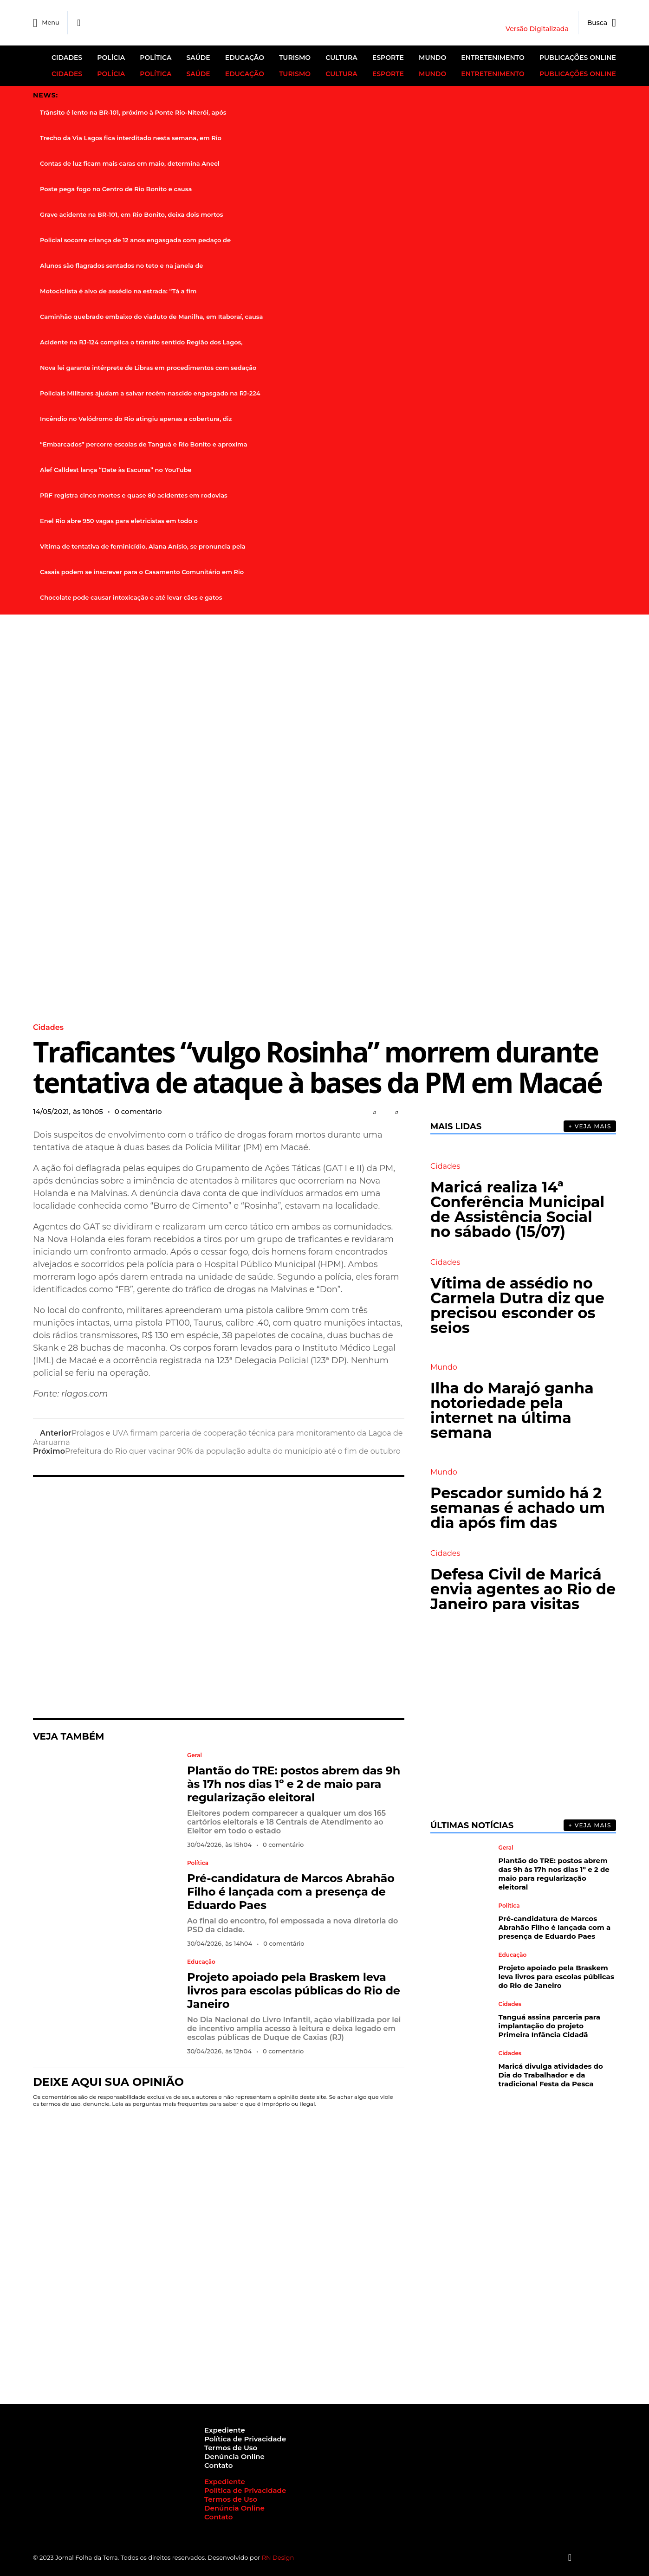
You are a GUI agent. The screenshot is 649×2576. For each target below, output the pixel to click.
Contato (218, 2464)
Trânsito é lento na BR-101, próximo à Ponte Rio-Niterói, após (133, 112)
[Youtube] (594, 2556)
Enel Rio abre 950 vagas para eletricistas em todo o (119, 520)
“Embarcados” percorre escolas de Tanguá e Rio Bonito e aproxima (143, 443)
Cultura (341, 57)
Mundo (432, 57)
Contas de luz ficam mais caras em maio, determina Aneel (130, 163)
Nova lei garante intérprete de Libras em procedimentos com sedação (148, 367)
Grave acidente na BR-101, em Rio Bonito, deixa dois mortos (131, 214)
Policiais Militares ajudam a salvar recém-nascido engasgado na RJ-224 (150, 392)
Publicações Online (577, 57)
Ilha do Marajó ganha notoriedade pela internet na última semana (512, 1410)
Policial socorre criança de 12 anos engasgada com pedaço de (135, 239)
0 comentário (138, 1111)
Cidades (67, 57)
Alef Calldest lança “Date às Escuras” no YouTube (116, 469)
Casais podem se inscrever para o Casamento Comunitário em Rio (142, 571)
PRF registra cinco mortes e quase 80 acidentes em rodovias (133, 494)
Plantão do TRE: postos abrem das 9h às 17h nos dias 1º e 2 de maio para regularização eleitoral (293, 1783)
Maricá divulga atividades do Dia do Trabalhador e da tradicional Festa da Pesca (551, 2074)
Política (155, 57)
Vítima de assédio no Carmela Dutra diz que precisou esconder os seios (517, 1305)
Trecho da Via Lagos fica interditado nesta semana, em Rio (130, 137)
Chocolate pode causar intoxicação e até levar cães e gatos (131, 597)
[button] (374, 1112)
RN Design (278, 2557)
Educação (244, 57)
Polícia (111, 57)
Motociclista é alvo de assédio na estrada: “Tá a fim (118, 290)
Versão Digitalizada (537, 29)
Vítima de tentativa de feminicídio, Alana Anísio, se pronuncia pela (143, 546)
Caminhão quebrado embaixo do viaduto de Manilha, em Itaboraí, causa (151, 316)
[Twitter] (585, 2556)
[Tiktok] (603, 2556)
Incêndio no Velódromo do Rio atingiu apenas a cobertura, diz (136, 418)
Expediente (224, 2429)
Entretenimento (493, 57)
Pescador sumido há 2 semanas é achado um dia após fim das (517, 1507)
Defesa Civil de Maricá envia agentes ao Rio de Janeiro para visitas (523, 1588)
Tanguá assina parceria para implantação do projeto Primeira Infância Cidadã (549, 2025)
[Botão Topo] (612, 2556)
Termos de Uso (230, 2447)
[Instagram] (576, 2556)
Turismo (295, 57)
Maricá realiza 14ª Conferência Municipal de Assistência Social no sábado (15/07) (517, 1209)
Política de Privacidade (245, 2438)
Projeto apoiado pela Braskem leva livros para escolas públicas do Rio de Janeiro (293, 1990)
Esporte (388, 57)
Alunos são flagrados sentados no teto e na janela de (121, 265)
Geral (194, 1755)
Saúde (198, 57)
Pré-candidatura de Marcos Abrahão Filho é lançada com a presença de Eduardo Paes (291, 1891)
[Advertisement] (218, 1597)
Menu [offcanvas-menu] (47, 23)
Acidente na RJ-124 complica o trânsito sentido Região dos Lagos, (141, 341)
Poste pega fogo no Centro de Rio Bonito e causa (116, 188)
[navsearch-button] (597, 22)
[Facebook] (81, 23)
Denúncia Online (234, 2456)
